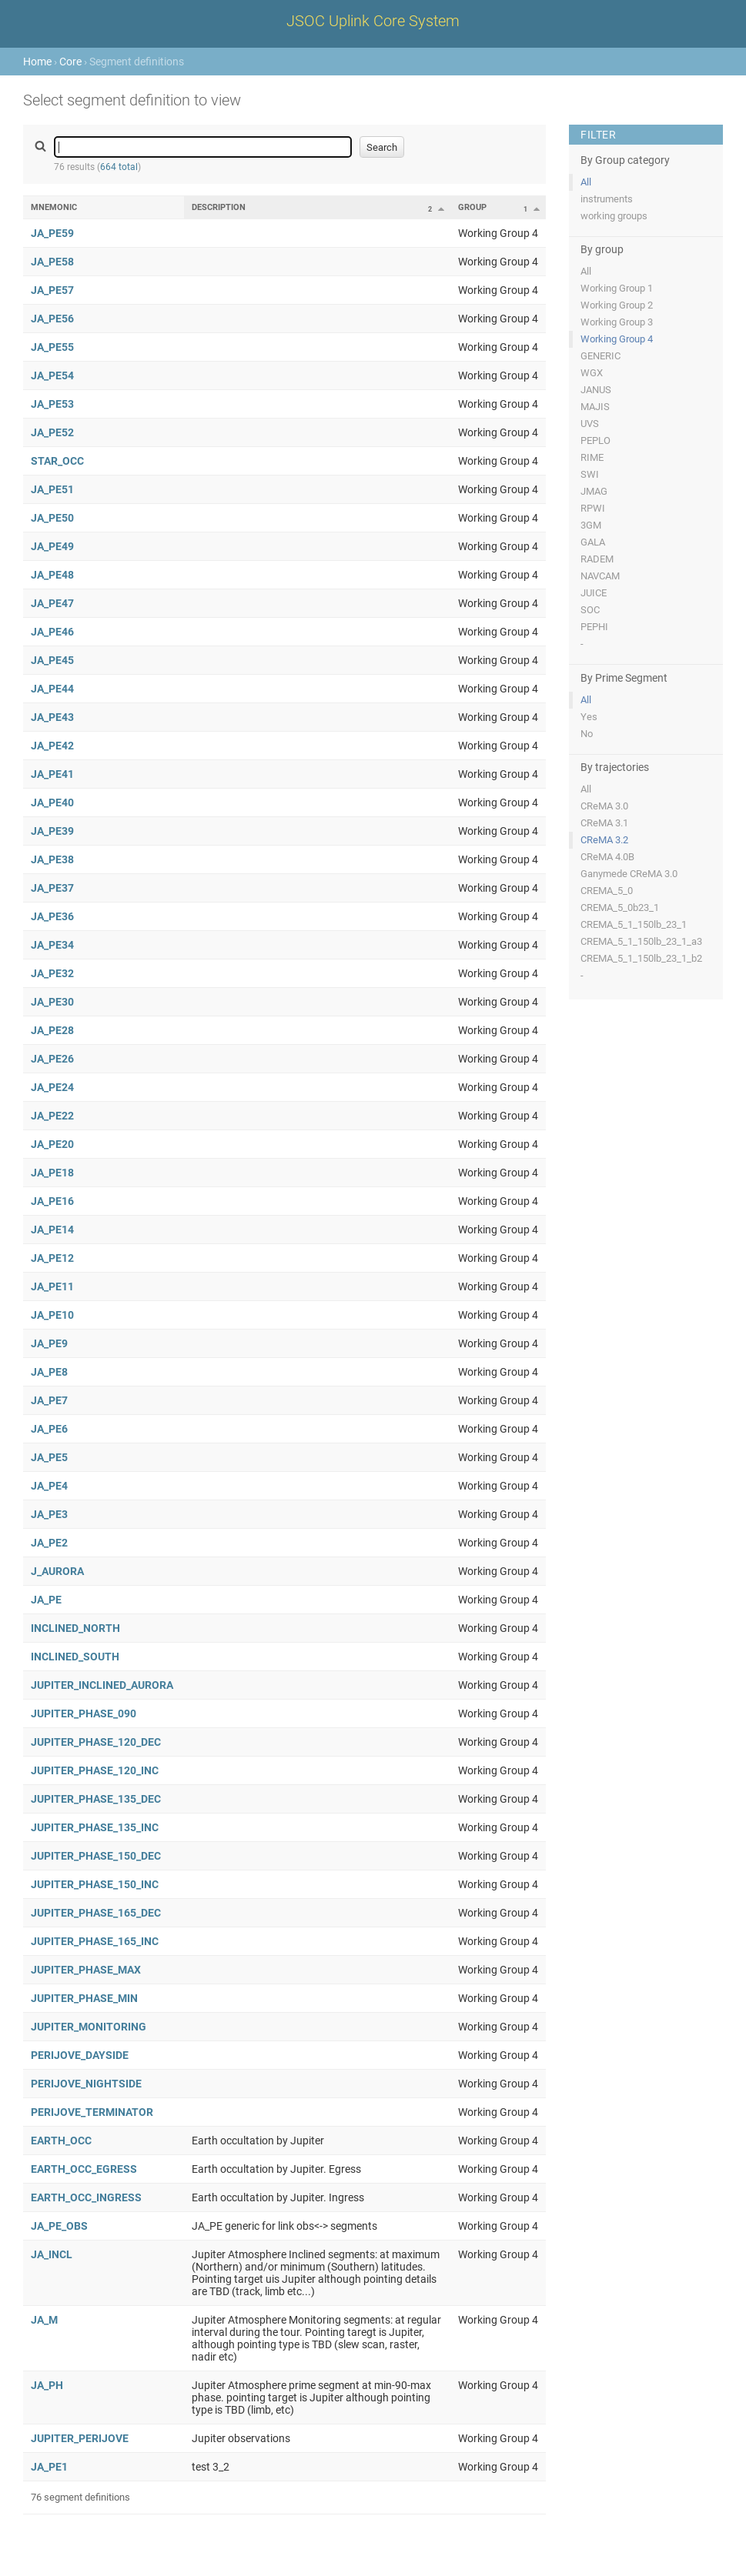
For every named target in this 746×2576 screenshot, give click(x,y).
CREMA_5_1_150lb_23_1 (633, 924)
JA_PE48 (52, 575)
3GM (590, 525)
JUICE (593, 593)
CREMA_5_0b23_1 (619, 907)
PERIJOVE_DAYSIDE (80, 2055)
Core (70, 61)
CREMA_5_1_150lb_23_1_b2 (641, 958)
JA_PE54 (52, 375)
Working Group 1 (616, 288)
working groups (613, 216)
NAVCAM (600, 576)
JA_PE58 (52, 261)
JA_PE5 (49, 1457)
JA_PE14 (52, 1229)
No (586, 733)
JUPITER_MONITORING (88, 2026)
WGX (591, 373)
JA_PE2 (49, 1543)
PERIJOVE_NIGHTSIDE (86, 2083)
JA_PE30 (52, 1002)
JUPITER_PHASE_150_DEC (96, 1856)
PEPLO (595, 440)
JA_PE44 (52, 688)
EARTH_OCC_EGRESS (84, 2169)
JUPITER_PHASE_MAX (86, 1970)
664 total (119, 167)
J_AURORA (57, 1571)
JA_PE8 (49, 1372)
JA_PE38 (52, 859)
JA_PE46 (52, 632)
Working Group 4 (616, 339)
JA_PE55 (52, 347)
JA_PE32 (52, 973)
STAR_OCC (57, 461)
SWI (589, 474)
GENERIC (600, 356)
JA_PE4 (49, 1486)
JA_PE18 (52, 1172)
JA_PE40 (52, 802)
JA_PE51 (52, 489)
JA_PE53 (52, 404)
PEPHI (594, 626)
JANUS (595, 389)
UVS (589, 423)
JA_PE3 (49, 1514)
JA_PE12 (52, 1258)
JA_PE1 (49, 2467)
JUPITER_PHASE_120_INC (95, 1770)
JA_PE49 (52, 546)
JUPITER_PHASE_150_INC (95, 1884)
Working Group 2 (616, 305)
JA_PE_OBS (59, 2226)
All (585, 182)
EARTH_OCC (61, 2140)
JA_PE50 (52, 518)
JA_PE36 (52, 916)
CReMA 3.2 (604, 840)
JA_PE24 (52, 1087)
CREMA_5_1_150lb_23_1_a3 (641, 941)
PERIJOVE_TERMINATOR (92, 2112)
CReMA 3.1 (604, 823)
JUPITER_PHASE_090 (83, 1713)
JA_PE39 (52, 831)
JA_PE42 (52, 745)
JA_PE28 (52, 1030)
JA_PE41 (52, 774)
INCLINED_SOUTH (75, 1656)
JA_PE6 (49, 1429)
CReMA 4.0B (607, 857)
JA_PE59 (52, 233)
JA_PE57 (52, 290)
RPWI (592, 508)
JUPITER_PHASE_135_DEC (96, 1799)
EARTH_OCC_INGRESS (86, 2197)
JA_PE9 (49, 1343)
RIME (592, 457)
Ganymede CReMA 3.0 (628, 873)
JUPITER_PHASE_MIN (84, 1998)
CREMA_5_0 (606, 890)
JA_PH (47, 2385)
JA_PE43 (52, 717)
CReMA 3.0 (604, 806)
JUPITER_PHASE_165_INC (95, 1941)
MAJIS (595, 406)
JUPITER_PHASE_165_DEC (96, 1913)
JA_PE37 (52, 888)
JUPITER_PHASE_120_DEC (96, 1742)
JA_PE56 (52, 318)
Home (37, 61)
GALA (592, 542)
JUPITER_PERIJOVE (80, 2438)
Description (219, 207)
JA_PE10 (52, 1315)
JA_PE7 (49, 1400)
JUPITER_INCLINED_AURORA (102, 1685)
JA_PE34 (52, 945)
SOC (590, 610)
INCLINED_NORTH (75, 1628)
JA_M (44, 2320)
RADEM (597, 559)
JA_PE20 (52, 1144)
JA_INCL (51, 2254)
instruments (606, 199)
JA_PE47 (52, 603)
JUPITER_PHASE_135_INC (95, 1827)
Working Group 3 (616, 322)
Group (472, 207)
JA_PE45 (52, 660)
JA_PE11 (52, 1286)
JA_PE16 (52, 1201)
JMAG (593, 491)
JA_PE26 (52, 1059)
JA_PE (46, 1599)
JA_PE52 (52, 432)
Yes (588, 716)
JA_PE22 (52, 1115)
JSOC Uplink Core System (373, 21)
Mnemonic (54, 207)
